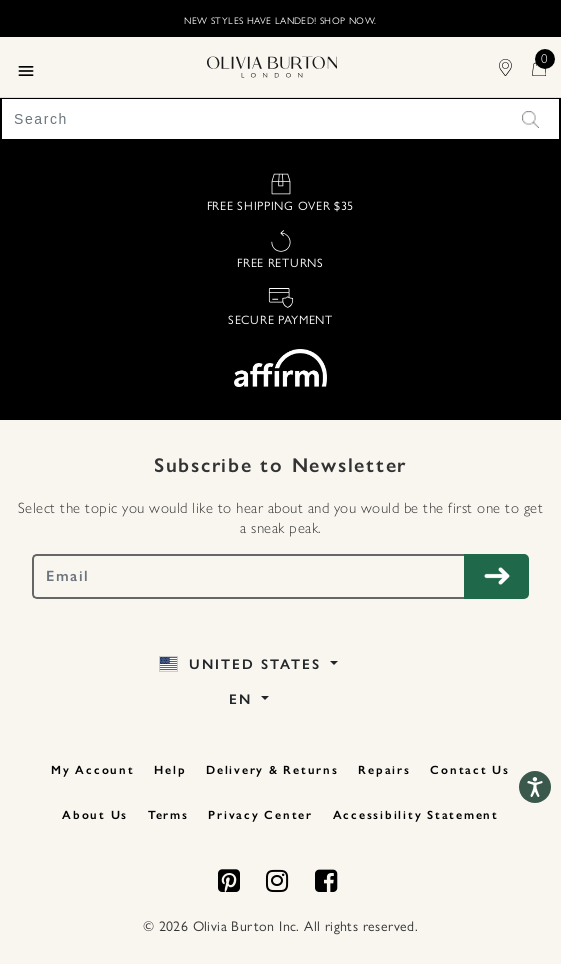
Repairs (384, 770)
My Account (93, 770)
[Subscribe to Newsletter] (496, 576)
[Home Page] (272, 65)
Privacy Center (260, 815)
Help (170, 770)
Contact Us (470, 770)
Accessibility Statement (416, 815)
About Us (95, 815)
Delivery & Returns (272, 770)
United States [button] (242, 664)
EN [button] (243, 699)
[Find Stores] (515, 67)
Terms (168, 815)
